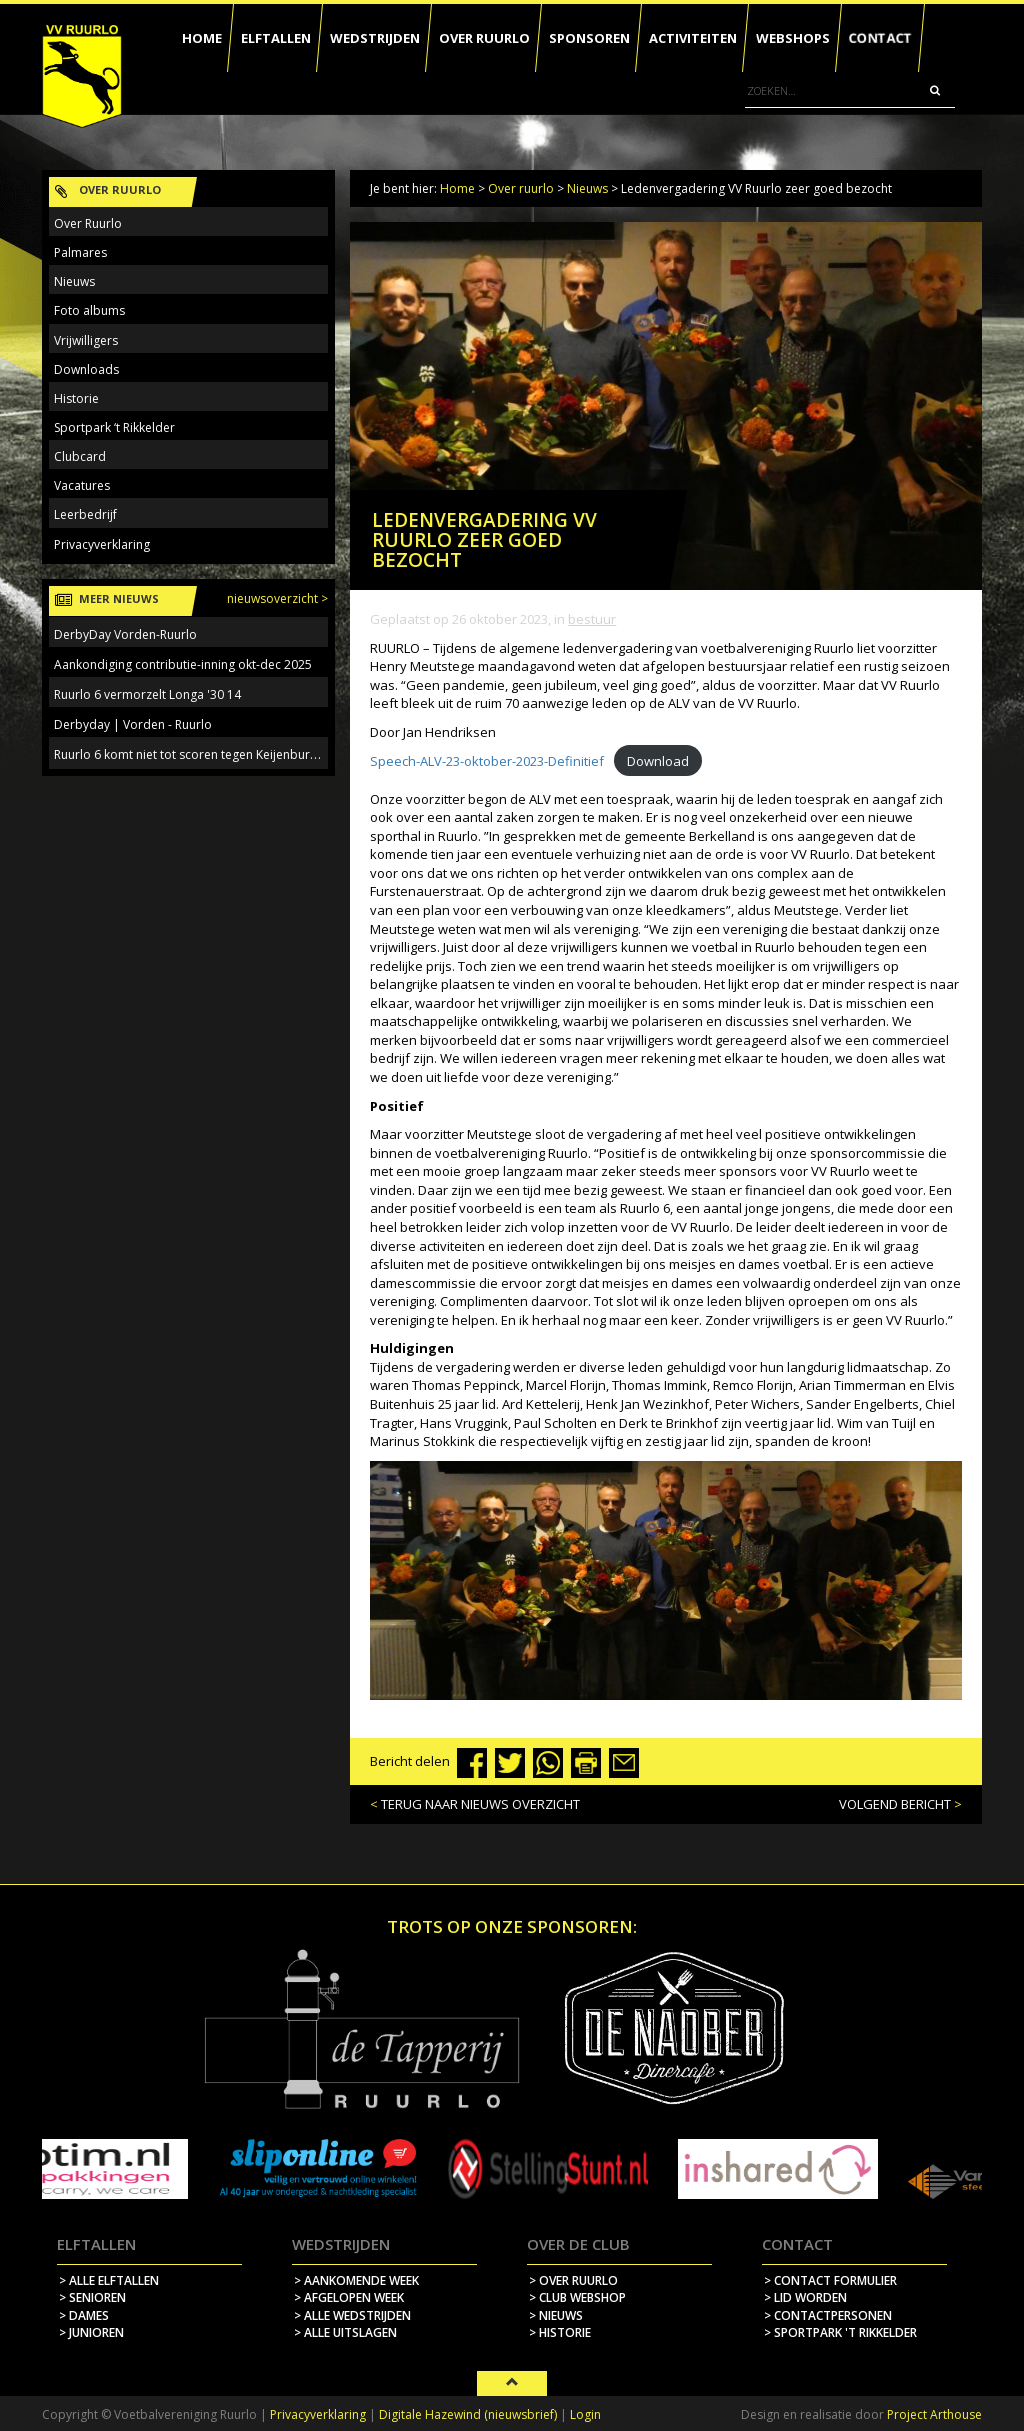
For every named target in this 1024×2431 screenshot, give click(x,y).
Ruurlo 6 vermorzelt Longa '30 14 (147, 694)
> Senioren (92, 2297)
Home (457, 188)
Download (658, 761)
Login (585, 2414)
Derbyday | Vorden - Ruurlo (133, 724)
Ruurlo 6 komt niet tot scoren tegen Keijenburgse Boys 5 (212, 754)
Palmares (80, 252)
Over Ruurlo (88, 223)
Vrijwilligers (86, 340)
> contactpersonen (828, 2315)
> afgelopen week (349, 2297)
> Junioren (91, 2332)
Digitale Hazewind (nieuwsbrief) (468, 2414)
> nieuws (556, 2315)
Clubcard (80, 456)
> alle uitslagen (345, 2332)
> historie (560, 2332)
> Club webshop (577, 2297)
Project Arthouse (934, 2414)
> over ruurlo (573, 2280)
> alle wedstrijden (352, 2315)
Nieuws (587, 188)
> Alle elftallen (109, 2280)
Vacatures (82, 485)
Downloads (86, 369)
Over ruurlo (521, 188)
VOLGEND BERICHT (895, 1804)
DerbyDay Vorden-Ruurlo (125, 634)
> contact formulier (830, 2280)
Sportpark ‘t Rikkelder (114, 427)
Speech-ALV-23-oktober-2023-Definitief (487, 761)
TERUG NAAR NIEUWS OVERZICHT (480, 1804)
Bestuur (592, 619)
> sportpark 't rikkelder (840, 2332)
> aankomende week (356, 2280)
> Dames (84, 2315)
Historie (76, 398)
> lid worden (805, 2297)
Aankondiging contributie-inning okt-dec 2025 (183, 664)
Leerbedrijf (85, 514)
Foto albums (89, 310)
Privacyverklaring (102, 544)
